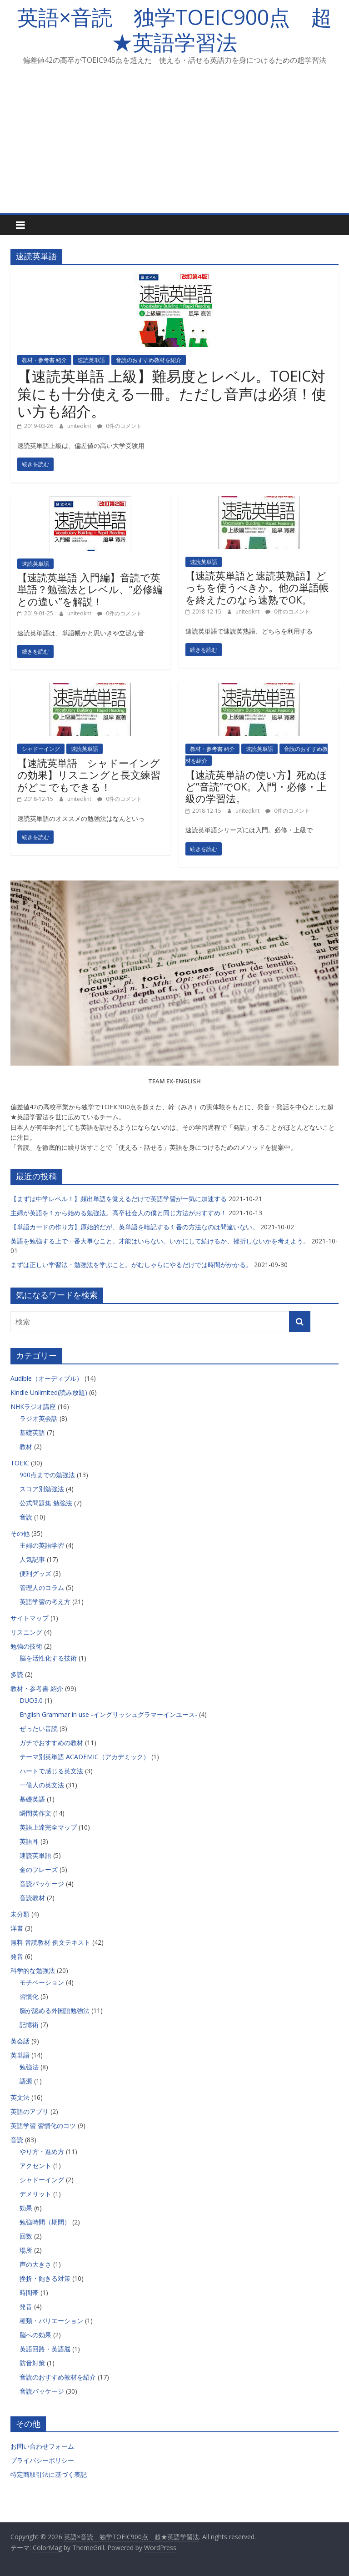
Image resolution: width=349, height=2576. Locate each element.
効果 (26, 2208)
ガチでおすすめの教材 (51, 1742)
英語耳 (29, 1841)
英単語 (20, 2055)
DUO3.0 (31, 1700)
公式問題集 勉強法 (46, 1503)
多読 (16, 1674)
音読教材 (32, 1897)
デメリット (35, 2193)
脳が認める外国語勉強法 (55, 2010)
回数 (26, 2236)
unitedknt (80, 426)
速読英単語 (91, 360)
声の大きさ (35, 2264)
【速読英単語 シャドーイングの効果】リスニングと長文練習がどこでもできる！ (88, 775)
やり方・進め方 (42, 2151)
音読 (26, 1517)
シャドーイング (41, 749)
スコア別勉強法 (42, 1488)
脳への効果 (35, 2334)
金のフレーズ (39, 1869)
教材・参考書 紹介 (44, 360)
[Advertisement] (174, 145)
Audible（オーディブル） (46, 1378)
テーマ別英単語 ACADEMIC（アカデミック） (85, 1756)
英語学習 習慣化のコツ (43, 2125)
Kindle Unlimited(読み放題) (48, 1392)
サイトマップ (29, 1618)
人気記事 (32, 1559)
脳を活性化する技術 (48, 1658)
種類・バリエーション (51, 2320)
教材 (26, 1446)
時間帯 (29, 2292)
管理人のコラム (42, 1587)
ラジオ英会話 (39, 1418)
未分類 (20, 1914)
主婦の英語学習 (42, 1545)
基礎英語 (32, 1432)
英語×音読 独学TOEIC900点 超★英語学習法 (174, 29)
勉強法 (29, 2067)
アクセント (35, 2165)
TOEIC (19, 1463)
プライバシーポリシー (42, 2460)
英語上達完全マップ (48, 1827)
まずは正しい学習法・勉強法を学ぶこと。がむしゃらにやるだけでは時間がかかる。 (131, 1264)
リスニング (26, 1632)
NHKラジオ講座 (33, 1406)
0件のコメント (119, 426)
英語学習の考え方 (45, 1601)
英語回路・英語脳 (45, 2349)
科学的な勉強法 (32, 1970)
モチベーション (42, 1982)
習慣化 (29, 1996)
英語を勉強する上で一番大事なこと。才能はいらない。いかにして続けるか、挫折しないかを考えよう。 (159, 1241)
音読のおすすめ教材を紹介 (148, 360)
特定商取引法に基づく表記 (48, 2474)
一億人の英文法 (42, 1785)
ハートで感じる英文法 (51, 1770)
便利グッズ (35, 1573)
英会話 (20, 2041)
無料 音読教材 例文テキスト (50, 1942)
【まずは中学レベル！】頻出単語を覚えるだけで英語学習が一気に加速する (118, 1198)
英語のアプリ (29, 2111)
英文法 (20, 2097)
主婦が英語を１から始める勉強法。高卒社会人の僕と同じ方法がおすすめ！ (118, 1212)
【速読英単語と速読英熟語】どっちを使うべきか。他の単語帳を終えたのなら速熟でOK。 (257, 587)
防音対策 (32, 2363)
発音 (16, 1956)
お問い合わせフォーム (42, 2446)
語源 (26, 2081)
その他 (20, 1533)
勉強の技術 (26, 1646)
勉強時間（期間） (45, 2222)
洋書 (16, 1928)
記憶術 (29, 2024)
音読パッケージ (42, 1883)
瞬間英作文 (35, 1813)
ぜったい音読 (39, 1728)
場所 (26, 2250)
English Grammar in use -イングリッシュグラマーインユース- (108, 1714)
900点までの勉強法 (47, 1474)
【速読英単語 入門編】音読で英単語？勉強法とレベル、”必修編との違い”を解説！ (90, 589)
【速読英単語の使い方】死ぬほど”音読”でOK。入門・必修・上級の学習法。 (256, 786)
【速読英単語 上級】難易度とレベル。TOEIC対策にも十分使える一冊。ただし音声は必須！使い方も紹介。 (171, 393)
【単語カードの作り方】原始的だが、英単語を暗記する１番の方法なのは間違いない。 (134, 1227)
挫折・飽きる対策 (45, 2278)
